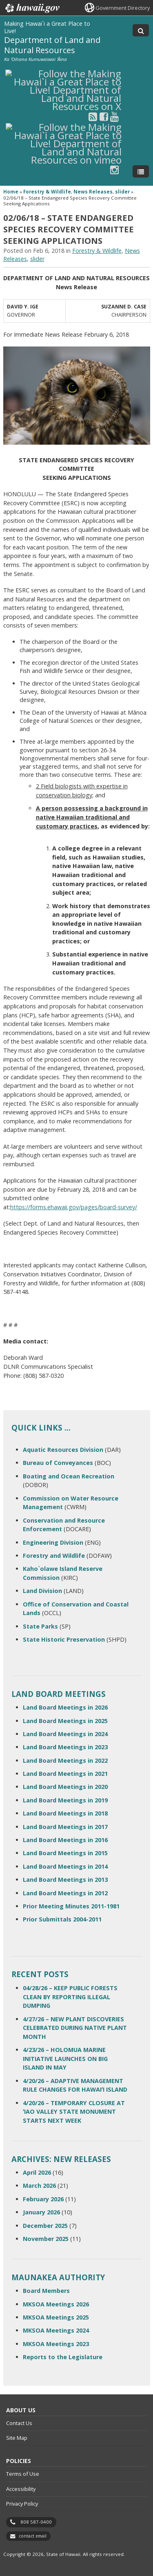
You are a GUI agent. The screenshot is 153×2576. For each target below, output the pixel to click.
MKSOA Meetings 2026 (56, 2304)
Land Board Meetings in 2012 (65, 1893)
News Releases (93, 192)
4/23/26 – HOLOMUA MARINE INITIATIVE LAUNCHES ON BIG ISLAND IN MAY (65, 2058)
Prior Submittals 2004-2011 (62, 1919)
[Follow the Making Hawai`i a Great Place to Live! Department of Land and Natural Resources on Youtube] (114, 116)
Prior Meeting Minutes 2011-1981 (71, 1906)
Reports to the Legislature (62, 2357)
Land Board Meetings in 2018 (65, 1813)
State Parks (40, 1626)
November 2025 (46, 2239)
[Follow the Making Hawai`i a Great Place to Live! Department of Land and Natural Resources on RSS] (93, 116)
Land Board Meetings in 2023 (65, 1747)
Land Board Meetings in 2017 (65, 1827)
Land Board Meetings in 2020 (65, 1787)
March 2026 (39, 2185)
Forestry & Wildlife (47, 192)
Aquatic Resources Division (63, 1449)
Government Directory (122, 7)
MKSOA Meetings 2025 (56, 2317)
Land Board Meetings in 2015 (65, 1853)
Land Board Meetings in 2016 (65, 1840)
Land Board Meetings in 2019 (65, 1800)
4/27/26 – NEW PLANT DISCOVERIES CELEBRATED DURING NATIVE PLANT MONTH (75, 2028)
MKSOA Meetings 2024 (56, 2330)
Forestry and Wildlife (54, 1555)
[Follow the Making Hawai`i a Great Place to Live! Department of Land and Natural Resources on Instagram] (114, 169)
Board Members (46, 2291)
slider (122, 192)
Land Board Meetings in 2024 (65, 1734)
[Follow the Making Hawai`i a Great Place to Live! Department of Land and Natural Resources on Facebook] (104, 116)
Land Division (42, 1591)
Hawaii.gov (31, 8)
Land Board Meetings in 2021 (65, 1773)
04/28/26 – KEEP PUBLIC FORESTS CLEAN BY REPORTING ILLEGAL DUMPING (70, 1996)
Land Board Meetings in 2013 (65, 1879)
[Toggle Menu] (141, 171)
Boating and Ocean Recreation (68, 1476)
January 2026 (41, 2212)
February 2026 (43, 2199)
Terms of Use (22, 2473)
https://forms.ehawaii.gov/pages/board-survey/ (73, 1207)
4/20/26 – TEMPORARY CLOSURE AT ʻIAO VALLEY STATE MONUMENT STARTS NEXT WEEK (74, 2111)
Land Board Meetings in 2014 (65, 1866)
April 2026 (37, 2172)
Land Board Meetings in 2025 (65, 1721)
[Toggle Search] (141, 30)
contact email (33, 2536)
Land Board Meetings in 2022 (65, 1760)
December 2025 (45, 2226)
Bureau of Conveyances (58, 1463)
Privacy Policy (22, 2503)
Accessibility (20, 2489)
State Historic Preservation (64, 1639)
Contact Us (19, 2423)
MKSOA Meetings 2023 (56, 2344)
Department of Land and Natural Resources (52, 45)
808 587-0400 (36, 2522)
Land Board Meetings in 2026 (65, 1707)
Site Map (16, 2437)
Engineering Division (53, 1542)
